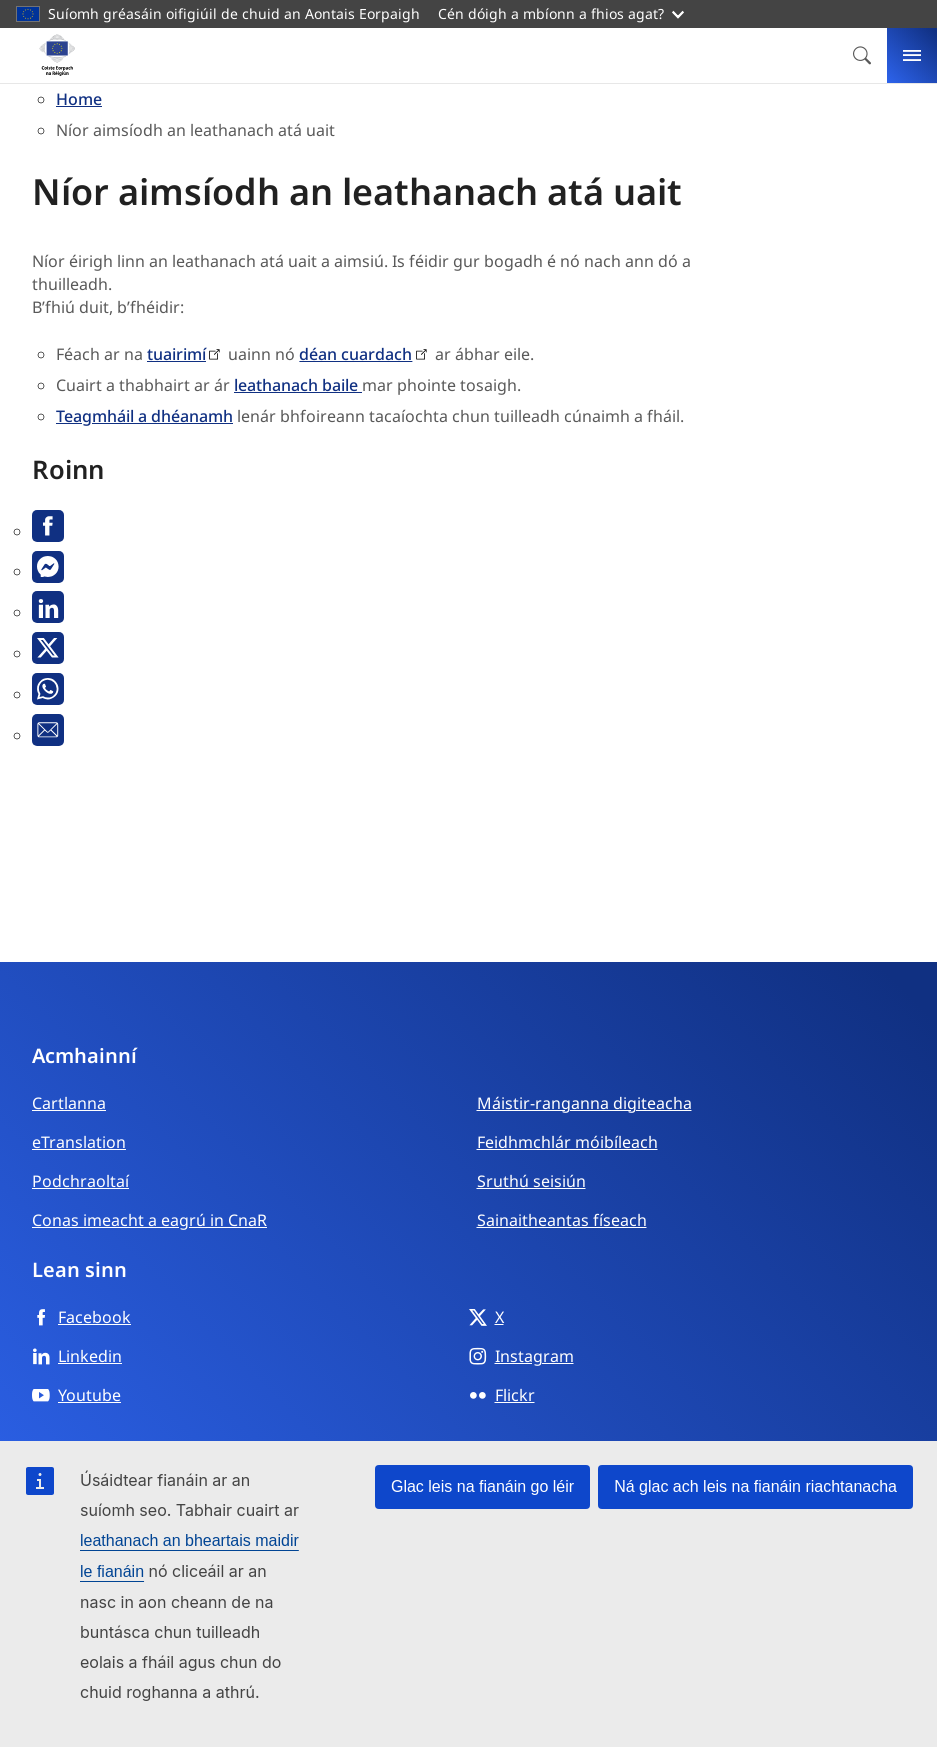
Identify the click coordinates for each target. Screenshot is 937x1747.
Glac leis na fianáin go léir (482, 1486)
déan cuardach (355, 354)
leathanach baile (298, 385)
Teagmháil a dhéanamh (144, 416)
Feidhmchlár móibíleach (567, 1142)
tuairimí (176, 354)
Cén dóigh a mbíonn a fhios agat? (561, 13)
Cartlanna (69, 1103)
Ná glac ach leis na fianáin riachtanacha (755, 1486)
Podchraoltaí (80, 1181)
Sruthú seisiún (531, 1181)
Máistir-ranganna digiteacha (584, 1103)
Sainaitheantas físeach (562, 1220)
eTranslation (79, 1142)
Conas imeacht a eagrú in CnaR (149, 1220)
